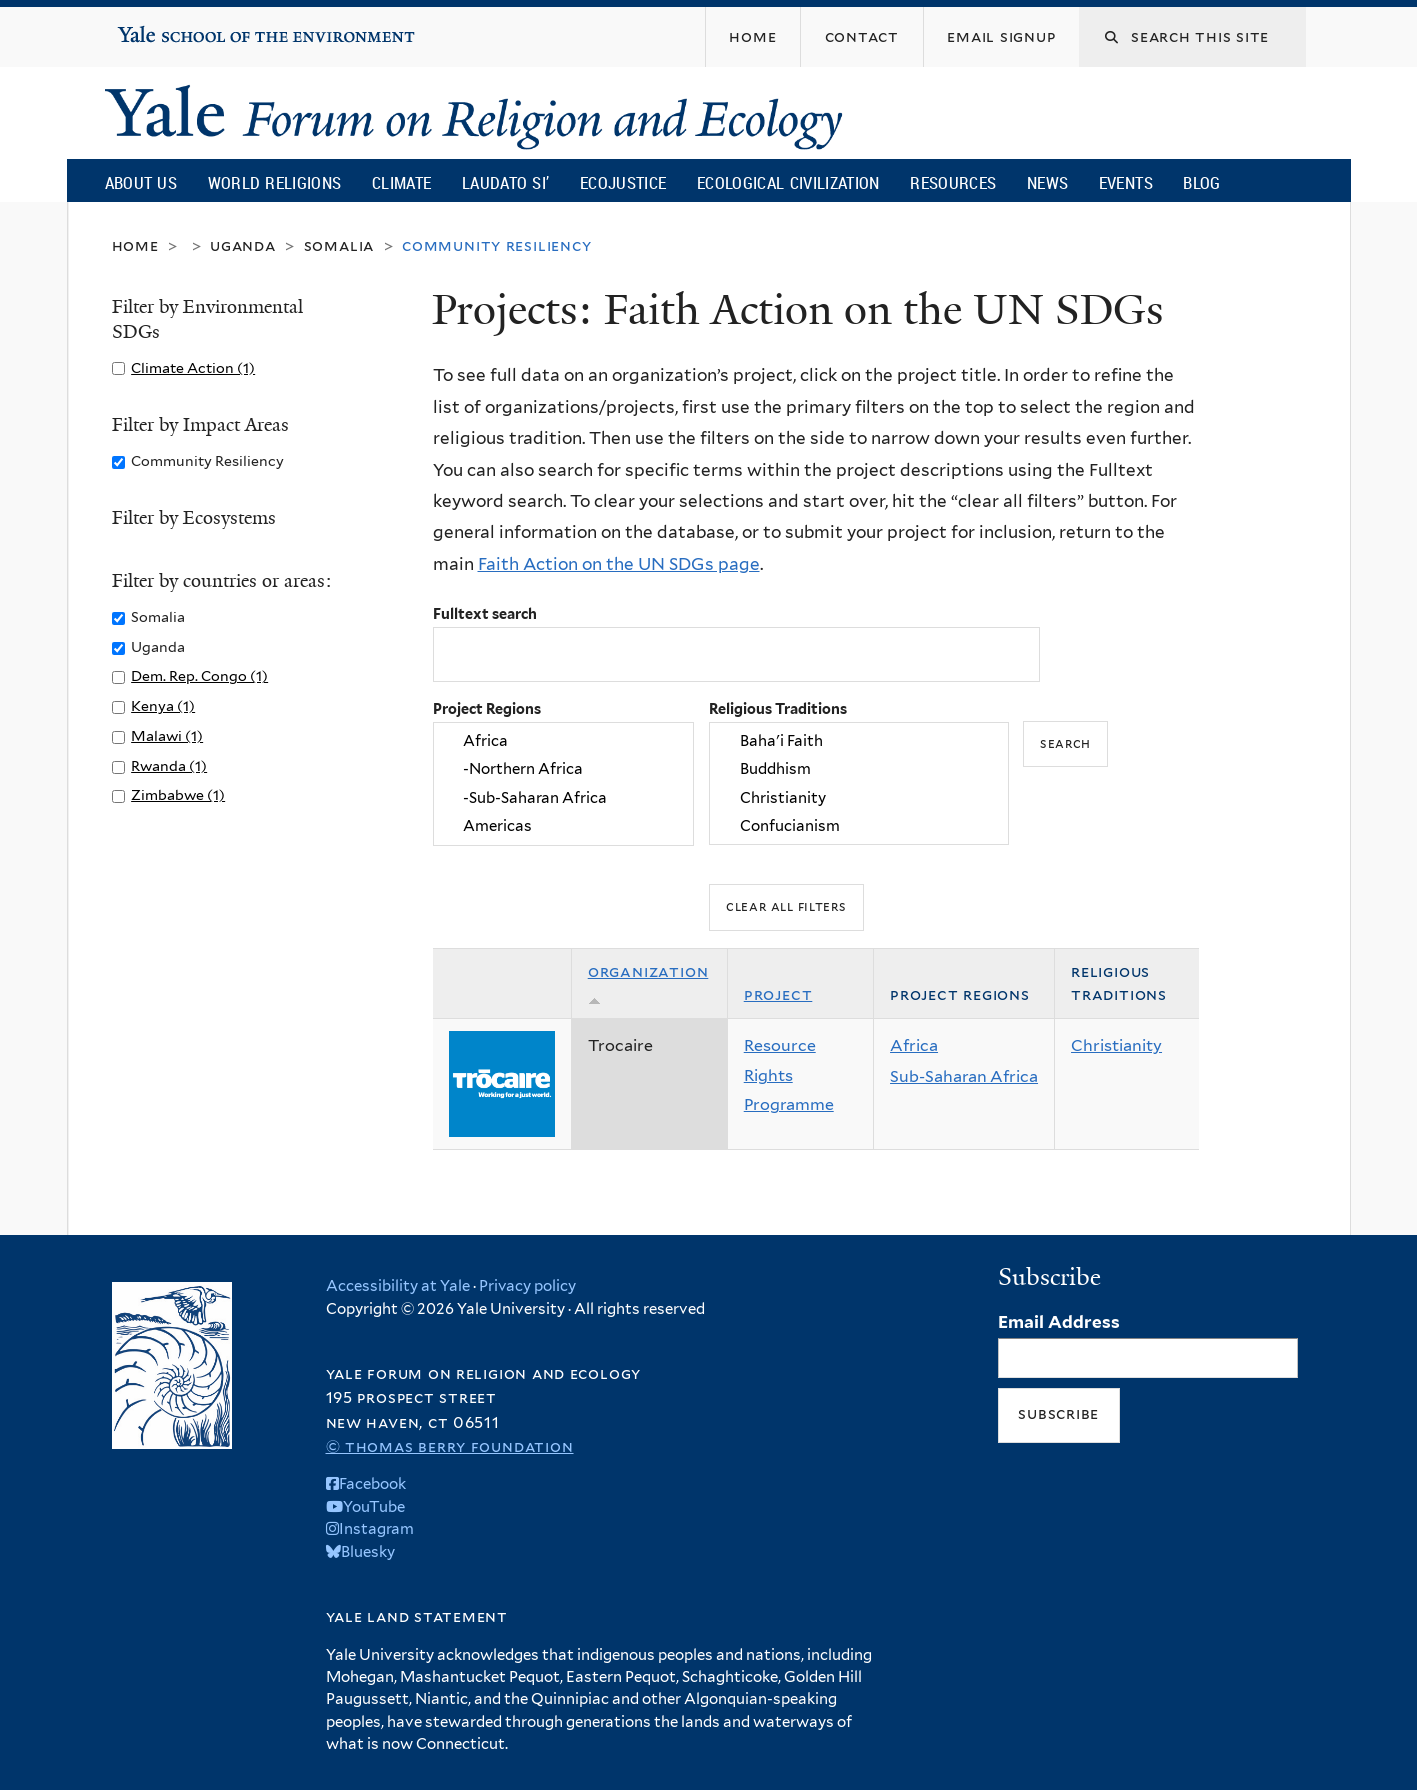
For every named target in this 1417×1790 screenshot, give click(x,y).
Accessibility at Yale (398, 1286)
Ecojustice (623, 182)
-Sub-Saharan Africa (563, 798)
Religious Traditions (778, 708)
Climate (401, 182)
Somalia (339, 245)
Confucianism (859, 826)
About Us (141, 182)
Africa (563, 741)
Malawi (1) (167, 735)
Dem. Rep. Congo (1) (199, 675)
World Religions (275, 182)
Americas (563, 826)
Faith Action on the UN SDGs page (619, 564)
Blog (1201, 182)
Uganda (243, 245)
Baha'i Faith (859, 741)
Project (778, 994)
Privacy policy (527, 1286)
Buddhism (859, 770)
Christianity (859, 798)
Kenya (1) (163, 705)
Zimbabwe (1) (178, 794)
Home (135, 245)
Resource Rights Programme (789, 1075)
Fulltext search (485, 613)
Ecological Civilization (788, 182)
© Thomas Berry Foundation (450, 1446)
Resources (953, 182)
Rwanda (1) (169, 765)
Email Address (1059, 1322)
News (1047, 182)
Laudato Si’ (505, 182)
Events (1126, 182)
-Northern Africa (563, 770)
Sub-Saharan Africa (964, 1076)
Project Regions (487, 708)
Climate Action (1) (193, 367)
